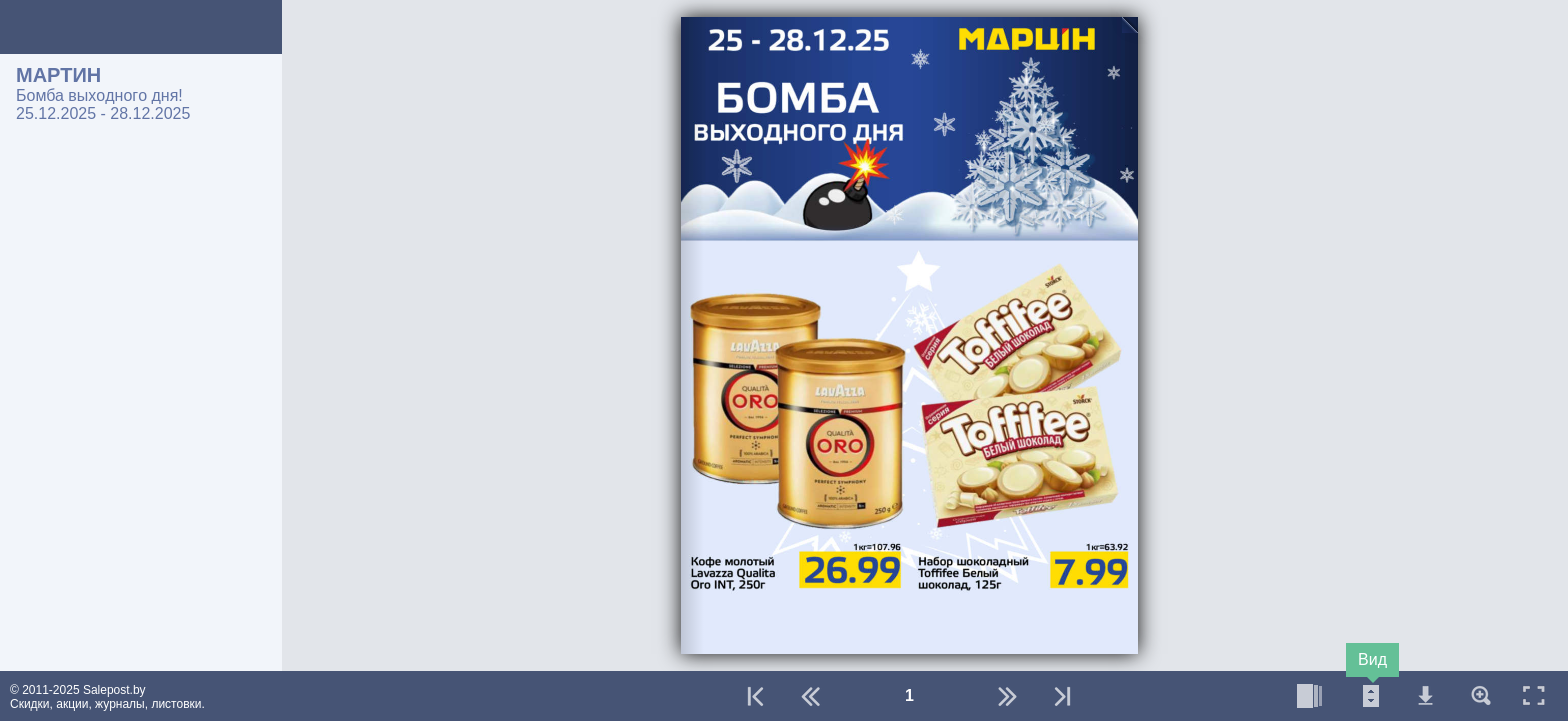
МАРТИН (58, 75)
